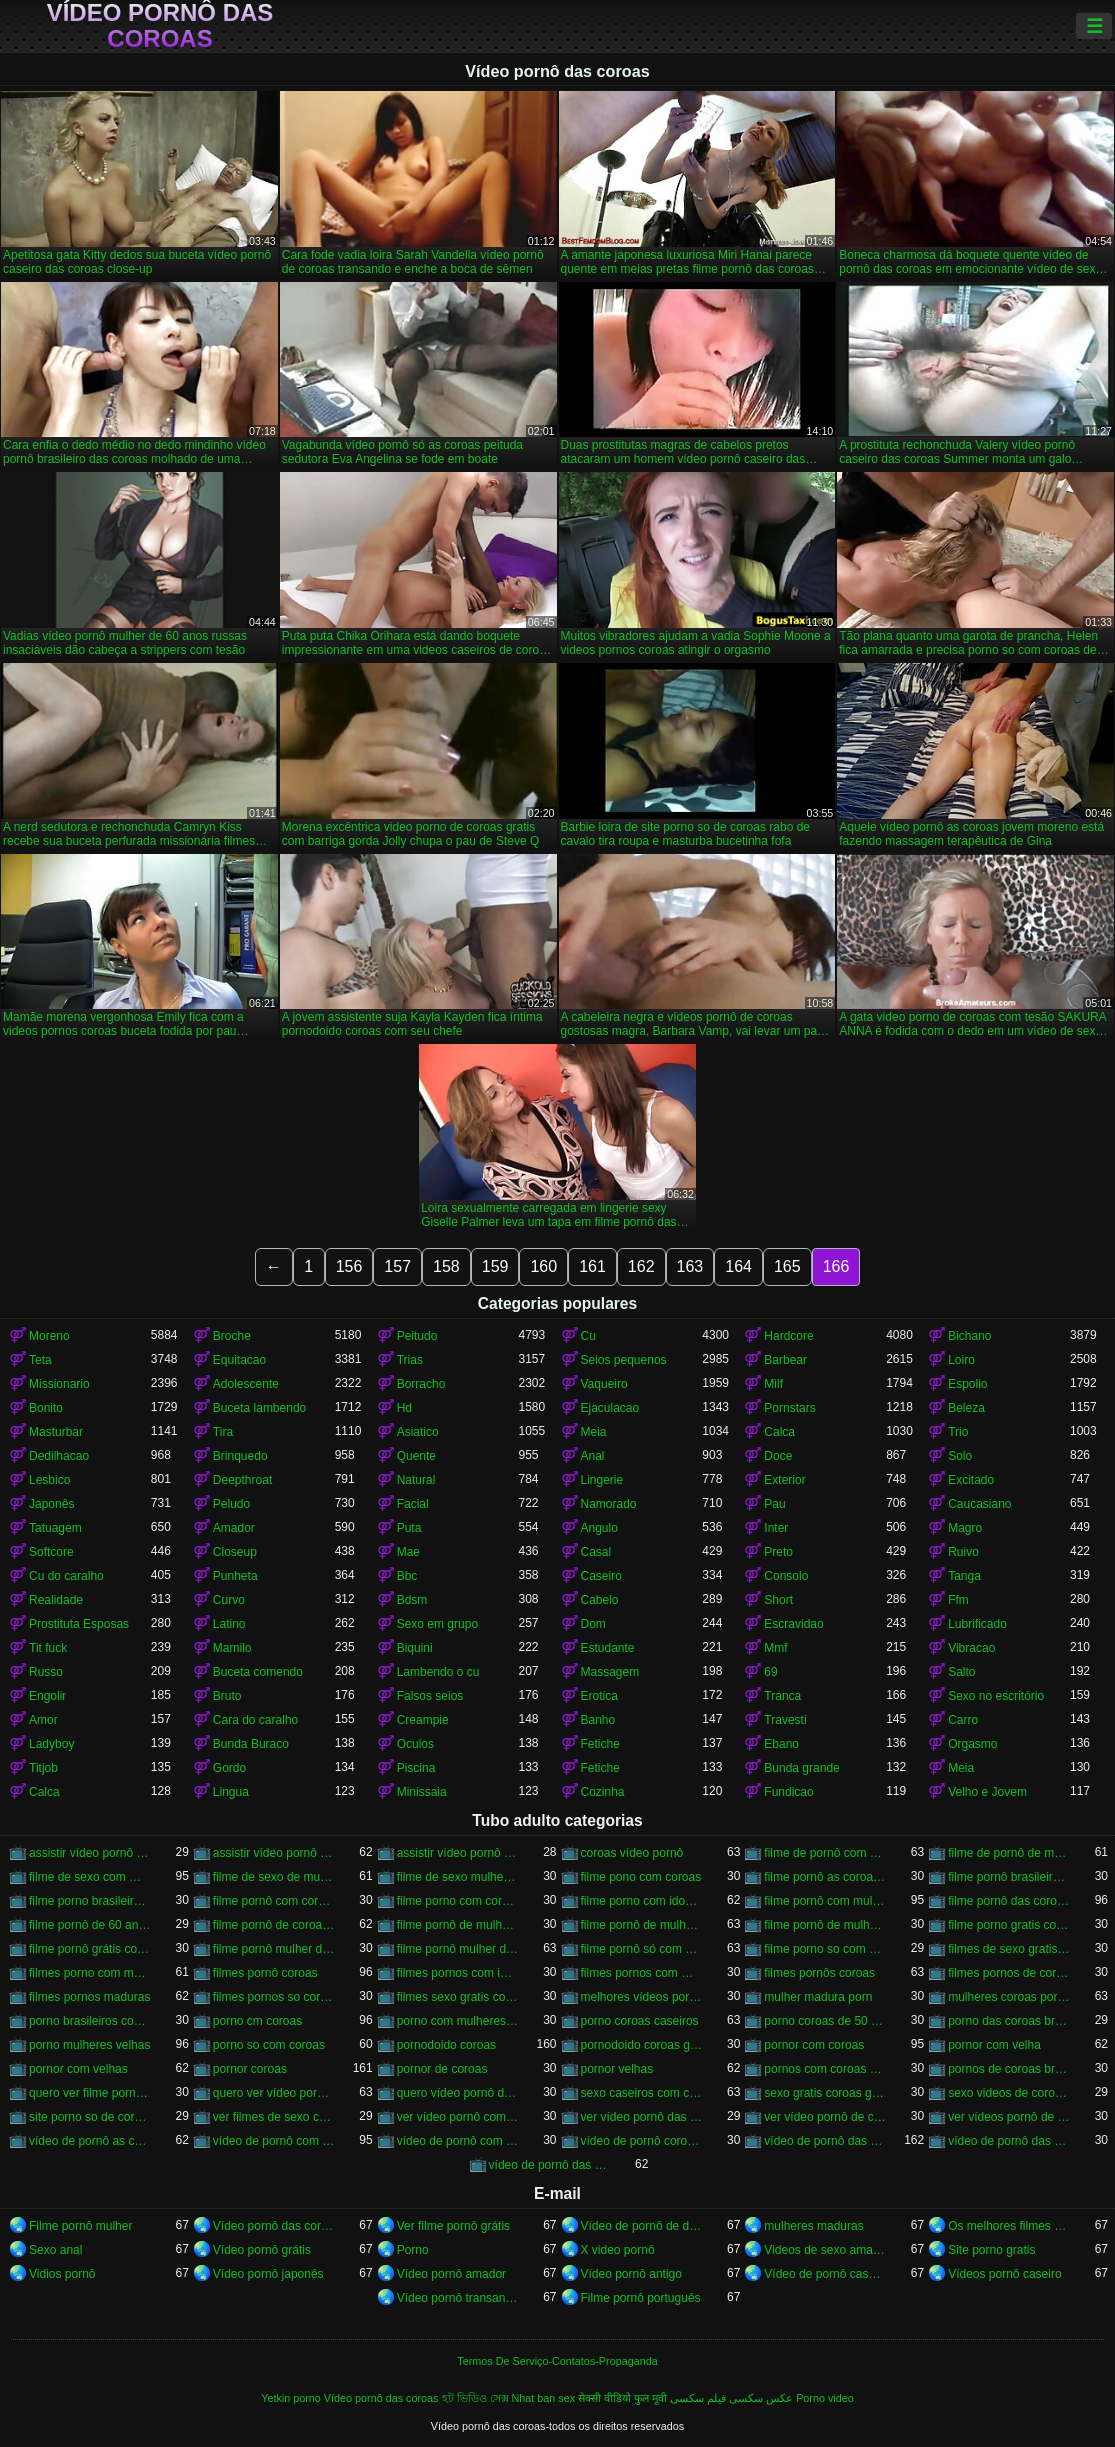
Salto (961, 1672)
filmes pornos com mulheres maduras (642, 1973)
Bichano (969, 1336)
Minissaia (422, 1792)
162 (641, 1266)
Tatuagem (55, 1528)
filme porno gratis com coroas (1009, 1925)
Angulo (599, 1528)
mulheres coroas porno (1009, 1997)
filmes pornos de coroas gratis (1009, 1973)
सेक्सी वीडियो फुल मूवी (622, 2398)
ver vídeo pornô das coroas (642, 2117)
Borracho (421, 1384)
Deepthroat (242, 1480)
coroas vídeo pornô (632, 1853)
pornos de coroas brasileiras (1009, 2069)
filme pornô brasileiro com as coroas (1009, 1877)
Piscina (416, 1768)
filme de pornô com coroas (825, 1853)
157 (397, 1266)
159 (495, 1266)
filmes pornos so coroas (274, 1997)
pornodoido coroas (446, 2045)
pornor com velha (994, 2045)
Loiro (961, 1360)
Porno (413, 2250)
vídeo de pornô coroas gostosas (642, 2141)
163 (690, 1266)
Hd (404, 1408)
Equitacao (239, 1360)
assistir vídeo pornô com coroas (90, 1853)
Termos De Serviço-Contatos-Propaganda (557, 2361)
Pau (774, 1504)
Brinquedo (240, 1456)
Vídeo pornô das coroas (160, 26)
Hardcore (788, 1336)
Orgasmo (972, 1744)
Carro (963, 1720)
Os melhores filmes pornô (1009, 2226)
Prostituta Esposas (79, 1624)
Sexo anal (55, 2250)
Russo (46, 1672)
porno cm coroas (257, 2021)
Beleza (966, 1408)
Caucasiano (979, 1504)
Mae (408, 1552)
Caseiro (601, 1576)
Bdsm (412, 1600)
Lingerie (602, 1480)
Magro (965, 1528)
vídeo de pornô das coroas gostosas (550, 2165)
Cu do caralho (66, 1576)
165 (787, 1266)
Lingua (231, 1792)
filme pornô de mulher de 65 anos (825, 1925)
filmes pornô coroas (265, 1973)
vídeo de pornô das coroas (825, 2141)
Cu (588, 1336)
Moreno (49, 1336)
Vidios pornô (62, 2274)
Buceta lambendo (259, 1408)
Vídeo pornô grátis (262, 2250)
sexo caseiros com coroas (642, 2093)
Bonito (46, 1408)
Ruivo (963, 1552)
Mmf (775, 1648)
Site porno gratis (991, 2250)
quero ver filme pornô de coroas (90, 2093)
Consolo (786, 1576)
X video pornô (618, 2250)
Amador (234, 1528)
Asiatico (418, 1432)
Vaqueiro (604, 1384)
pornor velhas (617, 2069)
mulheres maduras (813, 2226)
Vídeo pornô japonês (268, 2274)
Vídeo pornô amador (451, 2274)
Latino (229, 1624)
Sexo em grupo (437, 1624)
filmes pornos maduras (89, 1997)
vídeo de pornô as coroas (90, 2141)
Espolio (967, 1384)
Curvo (229, 1600)
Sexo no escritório (996, 1696)
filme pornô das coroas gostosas (1009, 1901)
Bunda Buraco (251, 1744)
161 (592, 1266)
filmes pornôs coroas (819, 1973)
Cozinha (603, 1792)
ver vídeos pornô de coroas (1009, 2117)
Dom (593, 1624)
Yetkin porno (291, 2398)
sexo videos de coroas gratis (1009, 2093)
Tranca (782, 1696)
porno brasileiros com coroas (90, 2021)
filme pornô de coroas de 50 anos (274, 1925)
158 (446, 1266)
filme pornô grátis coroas (90, 1949)
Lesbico (49, 1480)
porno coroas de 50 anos (825, 2021)
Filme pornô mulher (80, 2226)
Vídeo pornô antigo (631, 2274)
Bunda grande (801, 1768)
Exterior (784, 1480)
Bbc (407, 1576)
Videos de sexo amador (825, 2250)
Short (778, 1600)
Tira (223, 1432)
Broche (232, 1336)
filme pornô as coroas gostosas (825, 1877)
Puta (409, 1528)
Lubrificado (977, 1624)
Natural (416, 1480)
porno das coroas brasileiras (1009, 2021)
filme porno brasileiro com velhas (90, 1901)
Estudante (608, 1648)
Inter (776, 1528)
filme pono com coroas (641, 1877)
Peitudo (417, 1336)
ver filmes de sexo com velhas (274, 2117)
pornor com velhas (78, 2069)
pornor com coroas (814, 2045)
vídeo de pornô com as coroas (274, 2141)
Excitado (971, 1480)
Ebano (781, 1744)
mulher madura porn (818, 1997)
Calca (779, 1432)
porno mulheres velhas (89, 2045)
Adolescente (246, 1384)
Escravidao (793, 1624)
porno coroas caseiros (640, 2021)
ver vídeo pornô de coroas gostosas (825, 2117)
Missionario (59, 1384)
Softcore (51, 1552)
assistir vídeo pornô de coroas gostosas (458, 1853)
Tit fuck (48, 1648)
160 (543, 1266)
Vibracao (971, 1648)
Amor (43, 1720)
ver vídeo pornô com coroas (458, 2117)
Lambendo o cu (438, 1672)
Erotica (599, 1696)
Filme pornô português (641, 2298)
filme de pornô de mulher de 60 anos (1009, 1853)
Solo (960, 1456)
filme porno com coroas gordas (458, 1901)
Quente (416, 1456)
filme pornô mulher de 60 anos (458, 1949)
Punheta (235, 1576)
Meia (594, 1432)
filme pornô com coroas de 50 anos (274, 1901)
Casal (596, 1552)
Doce (778, 1456)
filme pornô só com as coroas (642, 1949)
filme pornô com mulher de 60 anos (825, 1901)
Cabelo (600, 1600)
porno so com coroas (269, 2045)
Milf (773, 1384)
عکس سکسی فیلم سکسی (731, 2398)
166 (836, 1266)
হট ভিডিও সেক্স (475, 2398)
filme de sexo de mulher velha (274, 1877)
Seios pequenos (624, 1360)
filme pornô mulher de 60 (274, 1949)
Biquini (415, 1648)
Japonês (51, 1504)
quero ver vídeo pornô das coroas (274, 2093)
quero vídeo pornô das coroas (458, 2093)
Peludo (231, 1504)
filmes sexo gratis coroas (458, 1997)
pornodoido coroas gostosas (642, 2045)
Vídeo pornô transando (458, 2298)
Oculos (415, 1744)
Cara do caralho (255, 1720)
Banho (598, 1720)
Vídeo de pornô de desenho (642, 2226)
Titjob (43, 1768)
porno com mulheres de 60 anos (458, 2021)
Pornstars (789, 1408)
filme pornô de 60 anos (90, 1925)
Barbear (785, 1360)
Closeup (235, 1552)
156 (349, 1266)
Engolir (47, 1696)
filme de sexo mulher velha (458, 1877)
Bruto (227, 1696)
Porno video (825, 2398)
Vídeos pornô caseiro (1004, 2274)
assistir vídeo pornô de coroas (274, 1853)
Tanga (964, 1576)
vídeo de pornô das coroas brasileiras (1009, 2141)
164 (738, 1266)
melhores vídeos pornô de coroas (642, 1997)
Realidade (56, 1600)
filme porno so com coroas (825, 1949)
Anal (593, 1456)
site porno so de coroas (90, 2117)
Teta (40, 1360)
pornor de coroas (442, 2069)
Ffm (958, 1600)
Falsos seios (430, 1696)
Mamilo (232, 1648)
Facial (413, 1504)
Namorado (609, 1504)
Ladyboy (51, 1744)
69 (770, 1672)
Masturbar (56, 1432)
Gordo (229, 1768)
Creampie (423, 1720)
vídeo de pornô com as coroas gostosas (458, 2141)
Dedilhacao (59, 1456)
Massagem (610, 1672)
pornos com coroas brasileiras (825, 2069)
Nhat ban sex (544, 2398)
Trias (410, 1360)
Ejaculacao (610, 1408)
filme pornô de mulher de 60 (458, 1925)
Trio (958, 1432)
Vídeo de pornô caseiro (825, 2274)
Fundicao (788, 1792)
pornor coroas (250, 2069)
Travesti (785, 1720)
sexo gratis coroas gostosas (825, 2093)
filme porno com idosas (642, 1901)
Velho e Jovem (987, 1792)
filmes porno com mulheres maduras (90, 1973)
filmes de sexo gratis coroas (1009, 1949)
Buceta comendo (258, 1672)
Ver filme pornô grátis (453, 2226)
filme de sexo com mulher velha (90, 1877)
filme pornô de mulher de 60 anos (642, 1925)
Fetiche (600, 1744)
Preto (778, 1552)
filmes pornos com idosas (458, 1973)
